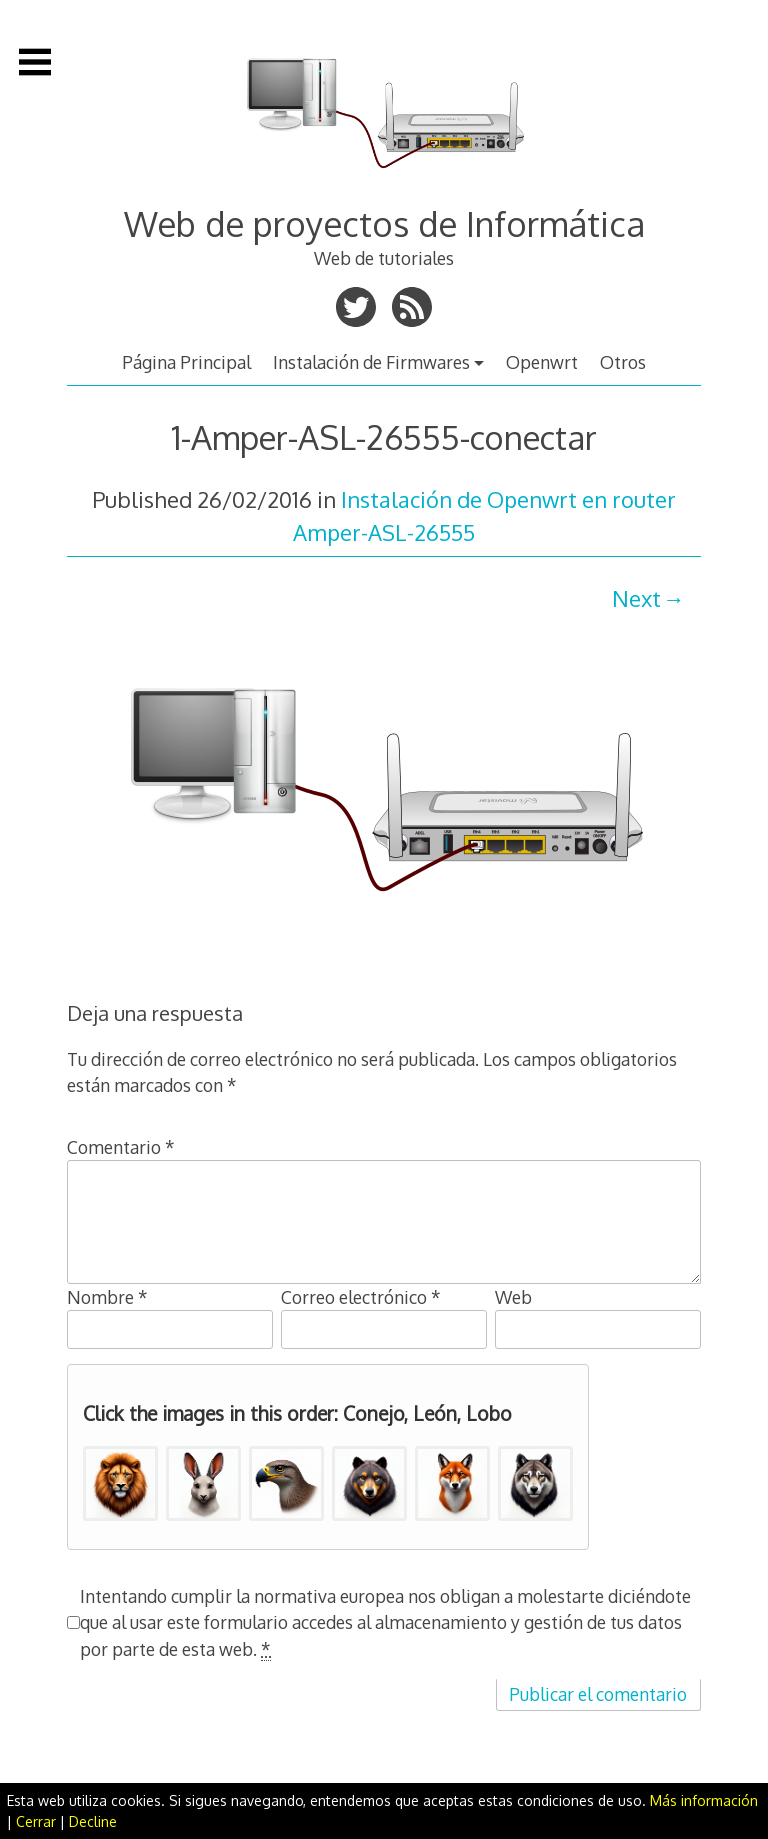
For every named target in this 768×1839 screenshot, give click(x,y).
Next (636, 598)
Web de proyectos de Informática (384, 223)
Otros (623, 362)
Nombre (107, 1297)
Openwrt (542, 362)
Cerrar (36, 1821)
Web (513, 1297)
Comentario (121, 1147)
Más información (704, 1800)
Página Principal (186, 362)
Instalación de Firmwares (371, 362)
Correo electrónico (361, 1297)
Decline (93, 1821)
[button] (120, 1483)
